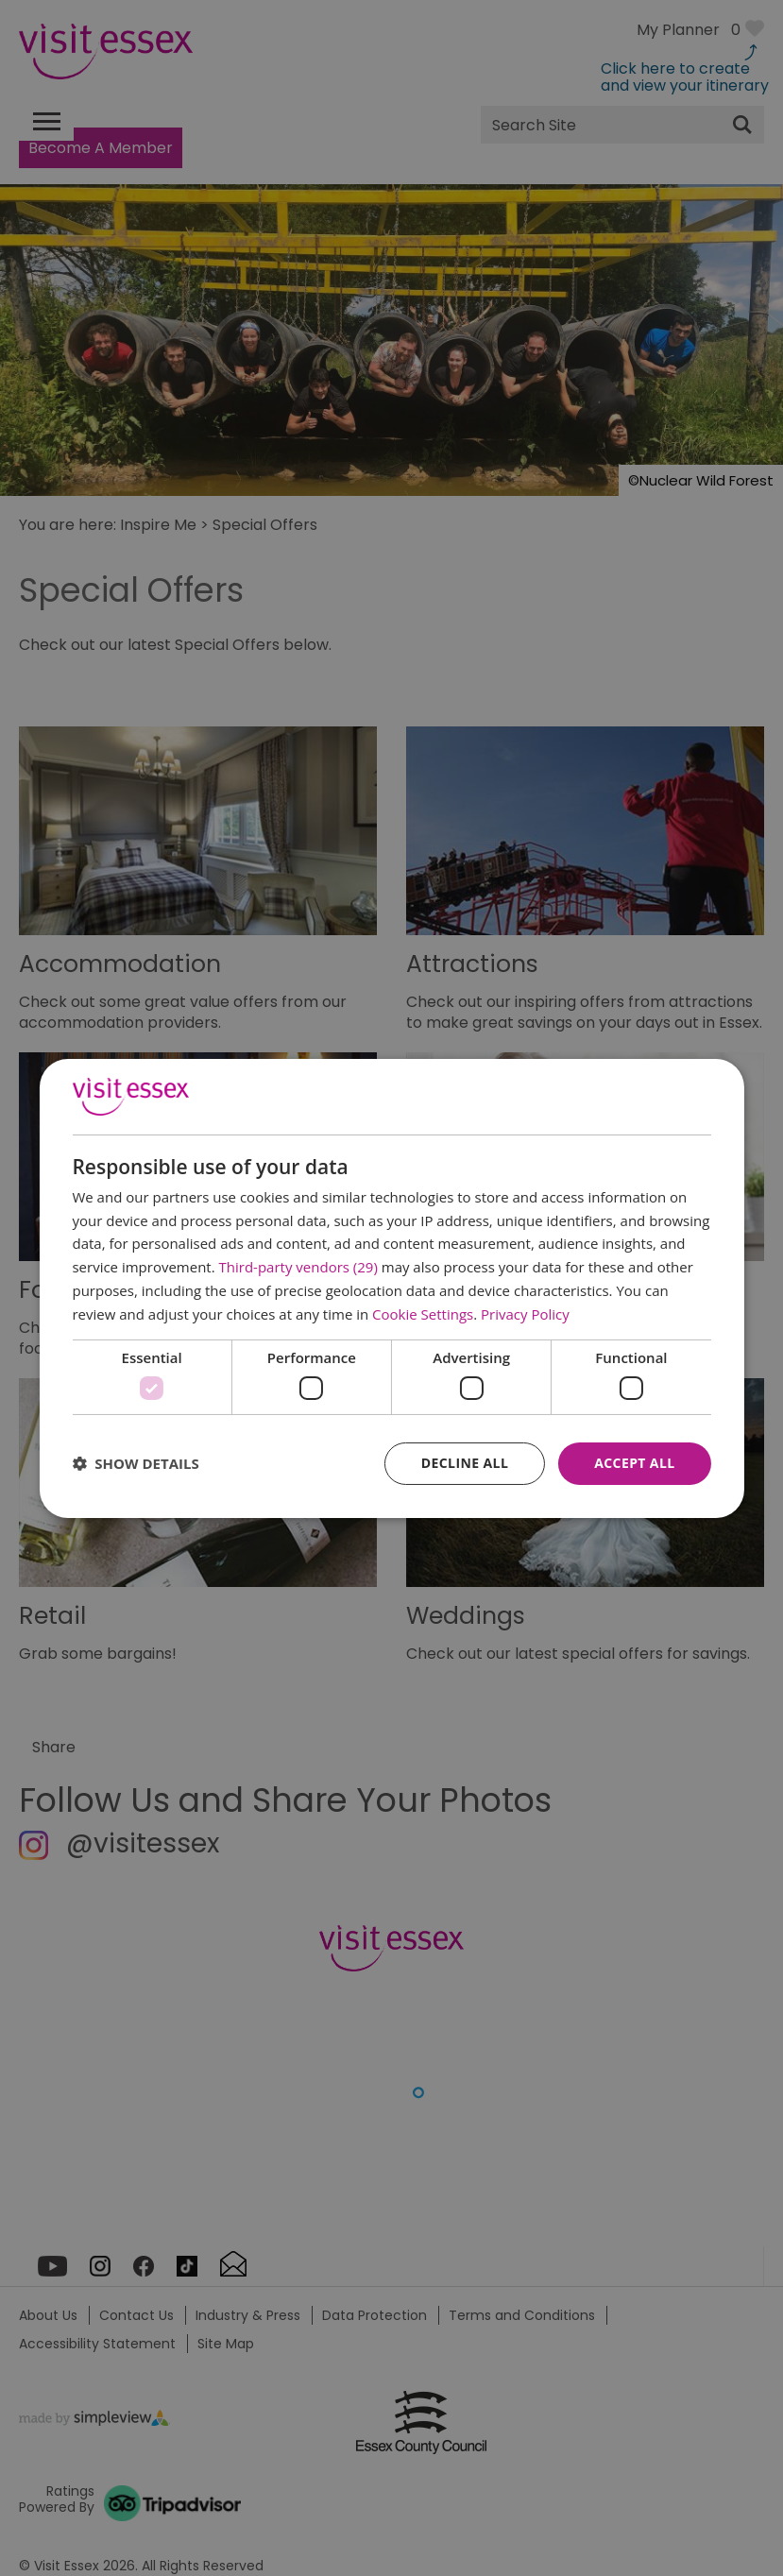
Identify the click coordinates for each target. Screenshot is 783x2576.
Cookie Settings (422, 1314)
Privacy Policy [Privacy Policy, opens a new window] (525, 1314)
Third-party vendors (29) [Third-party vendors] (298, 1266)
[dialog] (391, 1287)
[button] (135, 1463)
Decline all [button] (464, 1463)
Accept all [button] (634, 1463)
